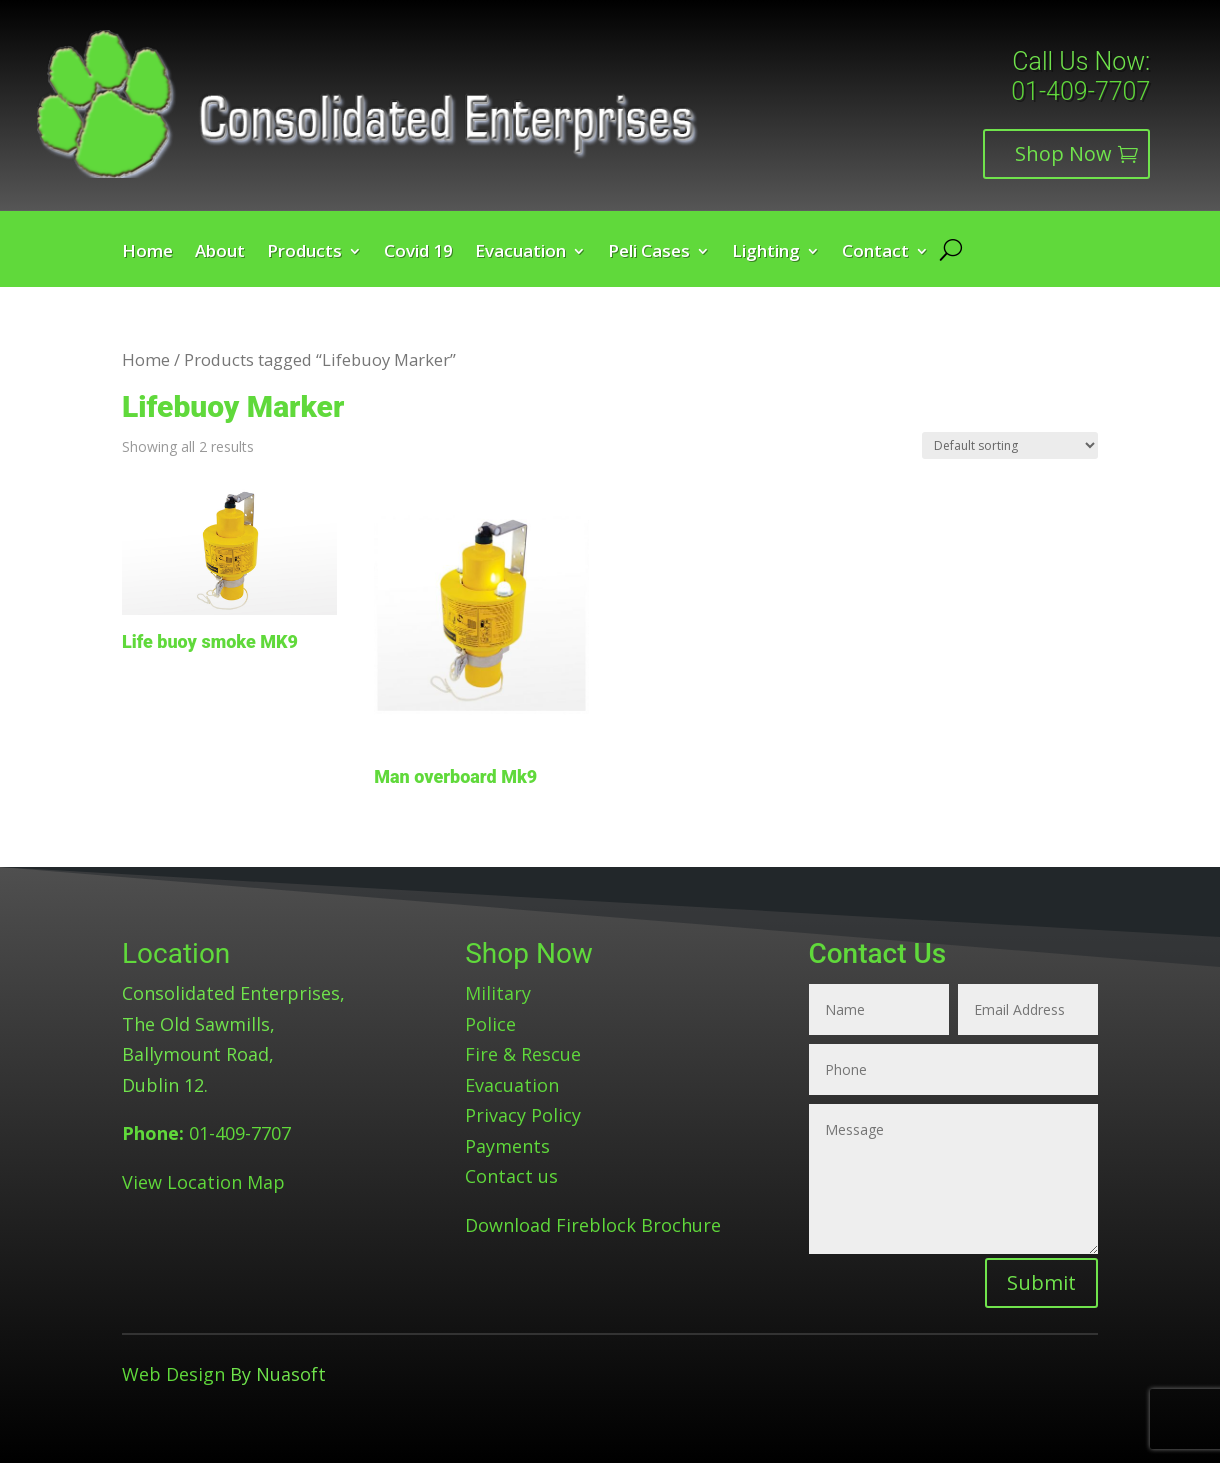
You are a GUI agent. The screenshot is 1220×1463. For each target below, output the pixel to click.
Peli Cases (649, 253)
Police (490, 1024)
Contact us (511, 1176)
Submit (1041, 1282)
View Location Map (203, 1182)
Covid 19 (418, 253)
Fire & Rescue (523, 1054)
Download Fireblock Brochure (593, 1225)
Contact (875, 253)
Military (498, 993)
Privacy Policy (523, 1115)
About (220, 253)
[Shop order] (1010, 445)
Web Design (173, 1374)
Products (304, 253)
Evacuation (520, 253)
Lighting (766, 253)
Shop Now (1063, 153)
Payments (507, 1146)
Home (147, 253)
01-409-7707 (1080, 91)
